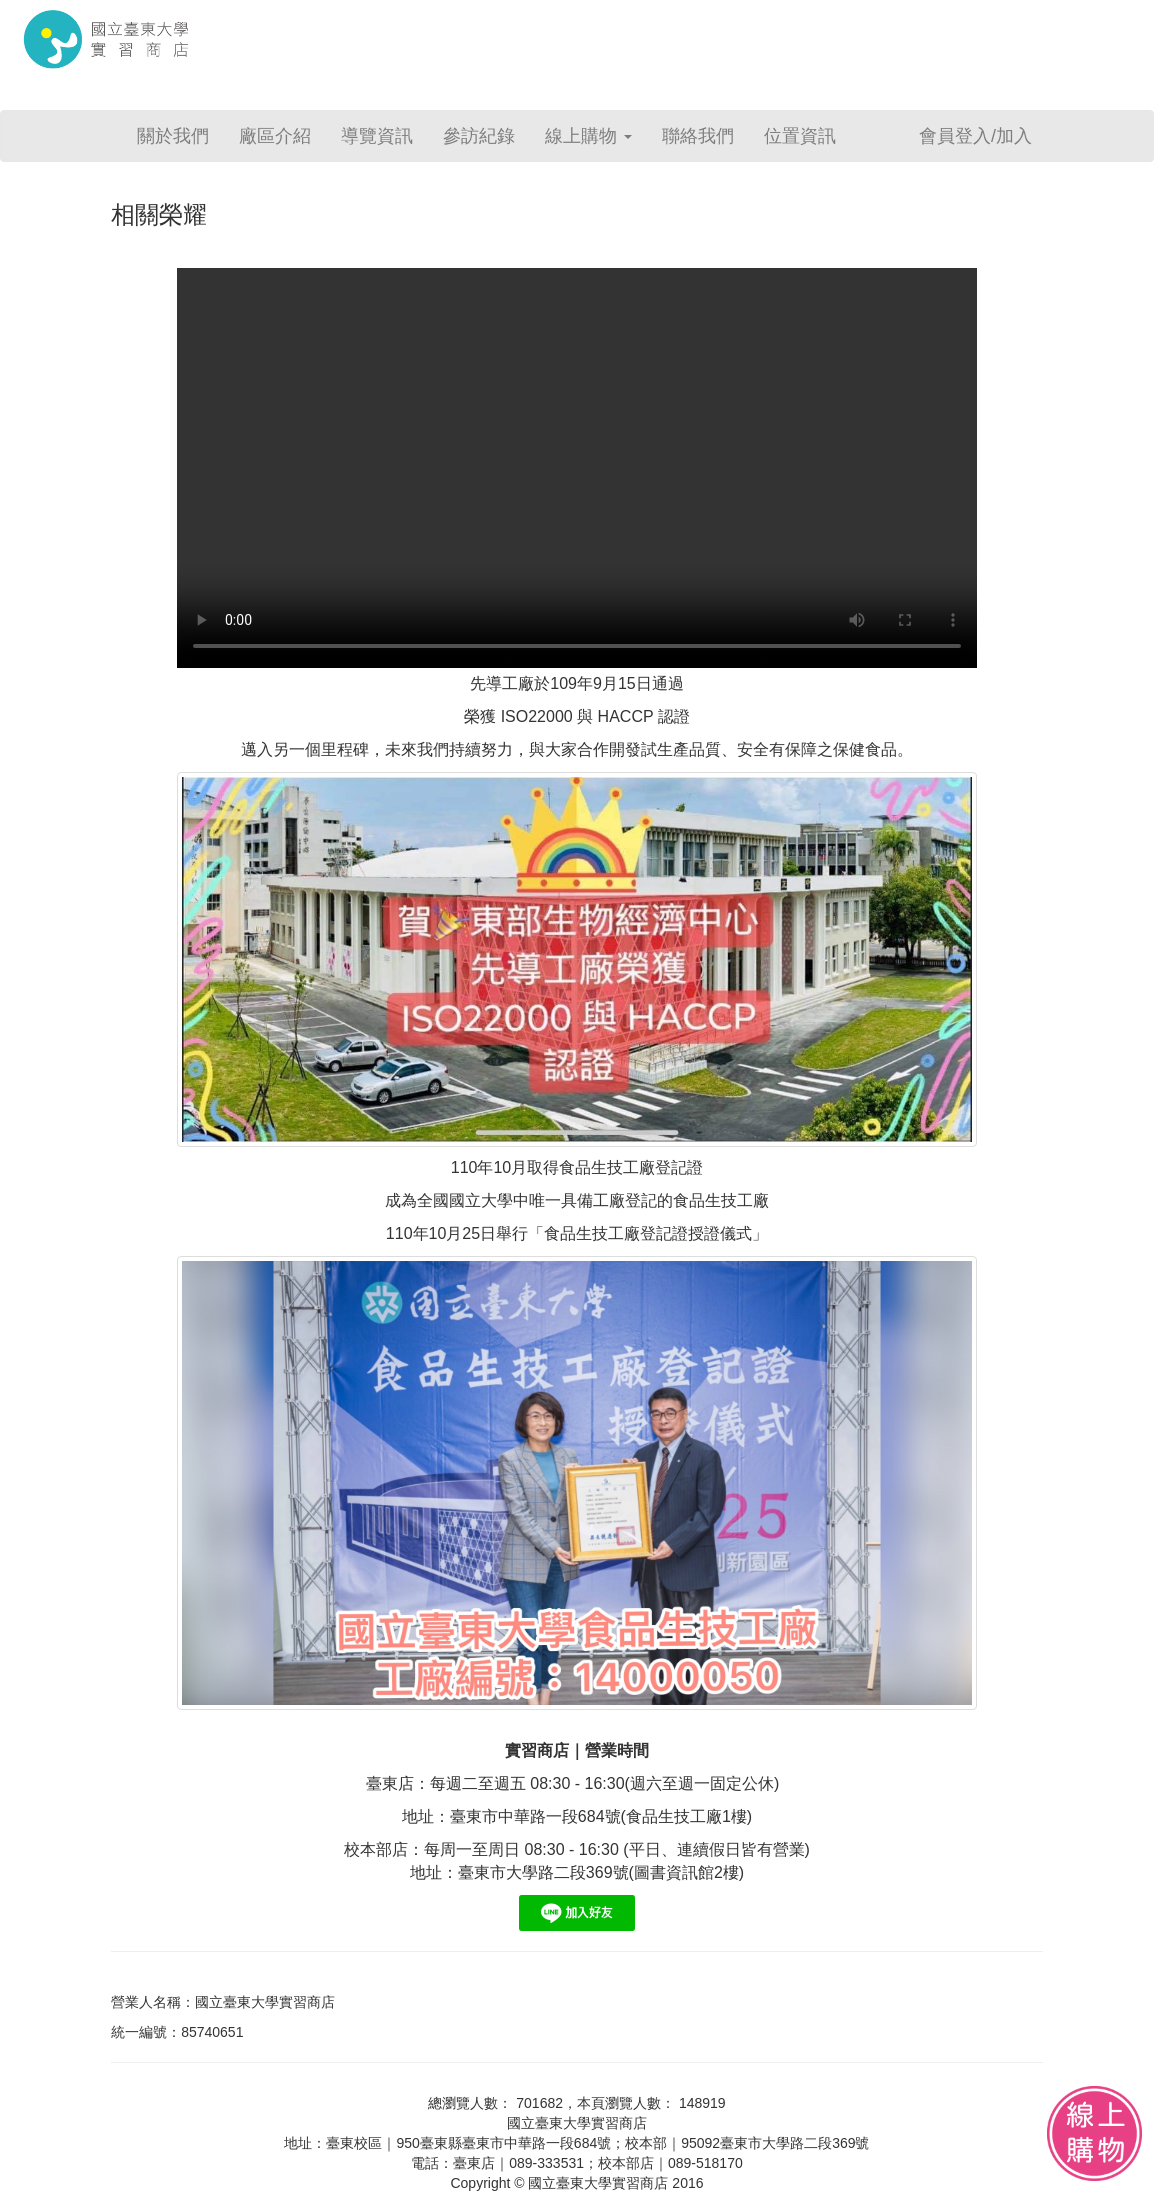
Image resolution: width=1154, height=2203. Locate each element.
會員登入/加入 (975, 136)
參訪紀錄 (479, 136)
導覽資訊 (377, 136)
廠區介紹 (275, 136)
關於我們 (173, 136)
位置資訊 (800, 136)
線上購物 (588, 136)
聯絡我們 (698, 136)
